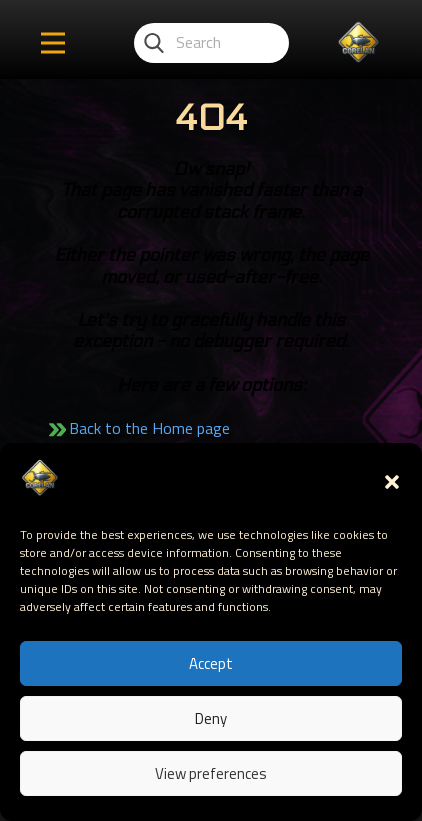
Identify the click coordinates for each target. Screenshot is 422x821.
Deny (211, 718)
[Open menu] (53, 43)
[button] (392, 482)
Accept (211, 663)
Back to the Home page (149, 428)
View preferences (211, 773)
